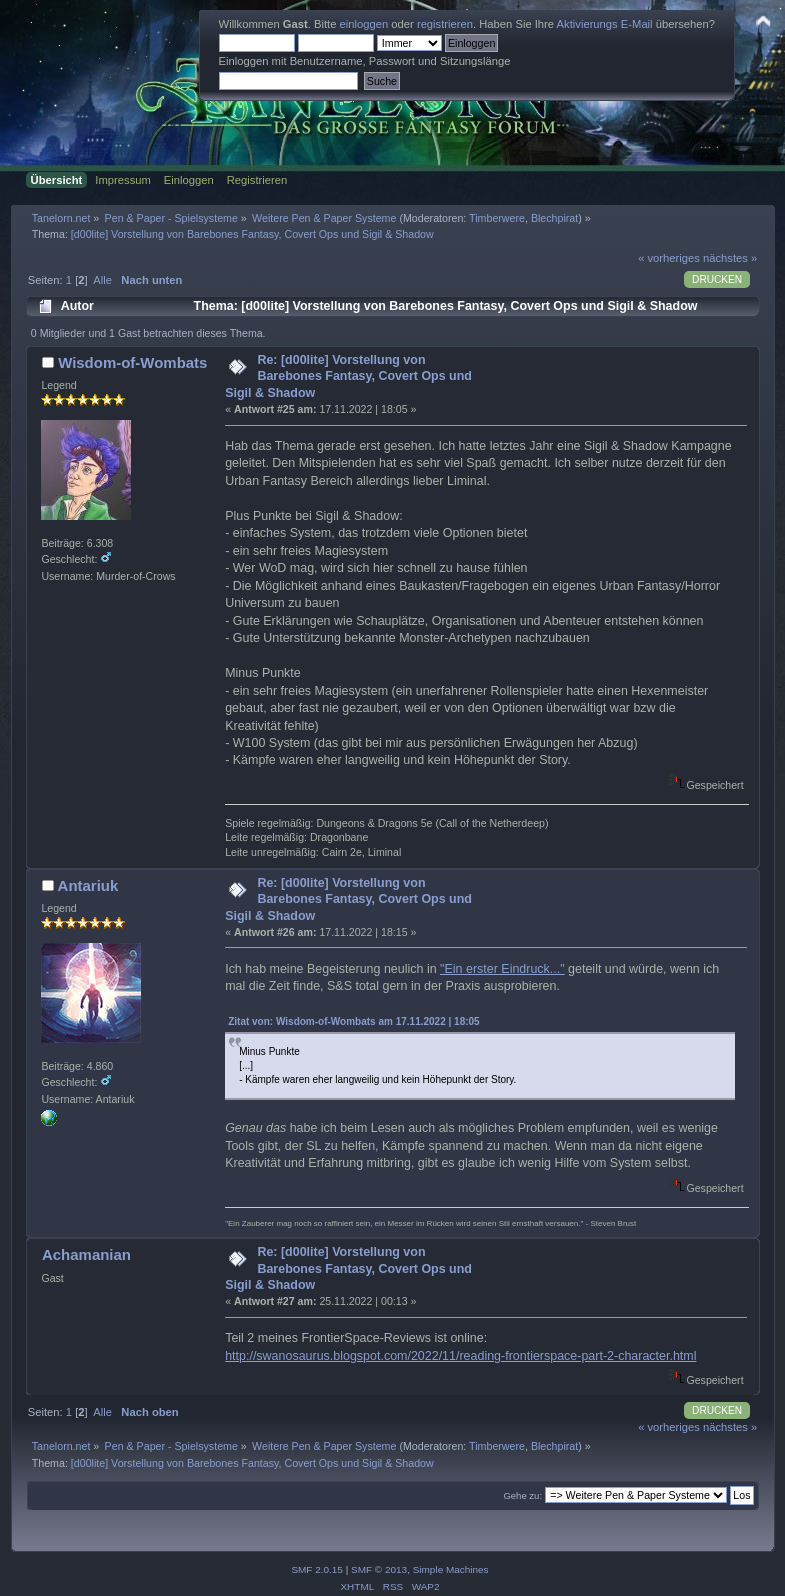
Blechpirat (554, 218)
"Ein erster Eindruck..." (502, 969)
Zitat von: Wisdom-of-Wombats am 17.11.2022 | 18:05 (353, 1021)
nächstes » (730, 258)
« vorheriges (669, 258)
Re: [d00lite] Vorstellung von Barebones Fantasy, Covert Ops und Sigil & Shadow (348, 376)
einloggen (364, 24)
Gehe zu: (522, 1495)
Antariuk (88, 885)
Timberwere (497, 218)
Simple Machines (451, 1569)
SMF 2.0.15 (317, 1569)
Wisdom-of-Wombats (132, 362)
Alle (102, 280)
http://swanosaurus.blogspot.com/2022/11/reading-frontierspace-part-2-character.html (460, 1356)
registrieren (445, 24)
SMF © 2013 (379, 1569)
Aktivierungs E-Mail (605, 24)
